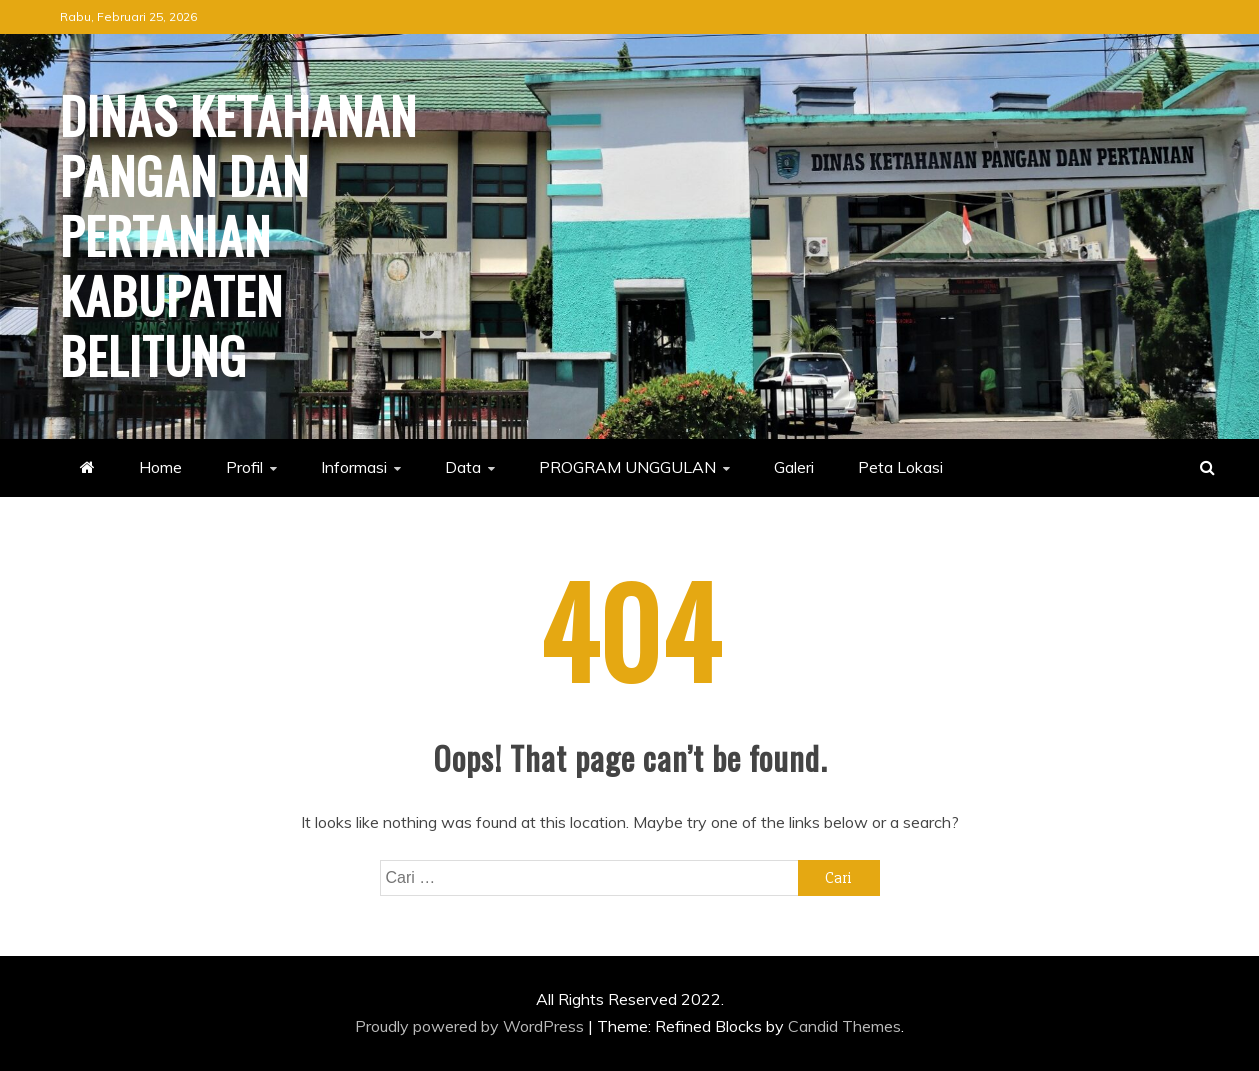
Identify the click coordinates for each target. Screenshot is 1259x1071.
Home (160, 467)
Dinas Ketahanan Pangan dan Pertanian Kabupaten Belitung (238, 234)
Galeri (794, 467)
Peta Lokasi (900, 467)
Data (463, 467)
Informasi (354, 467)
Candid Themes (844, 1026)
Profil (244, 467)
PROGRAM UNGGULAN (627, 467)
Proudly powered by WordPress (471, 1026)
